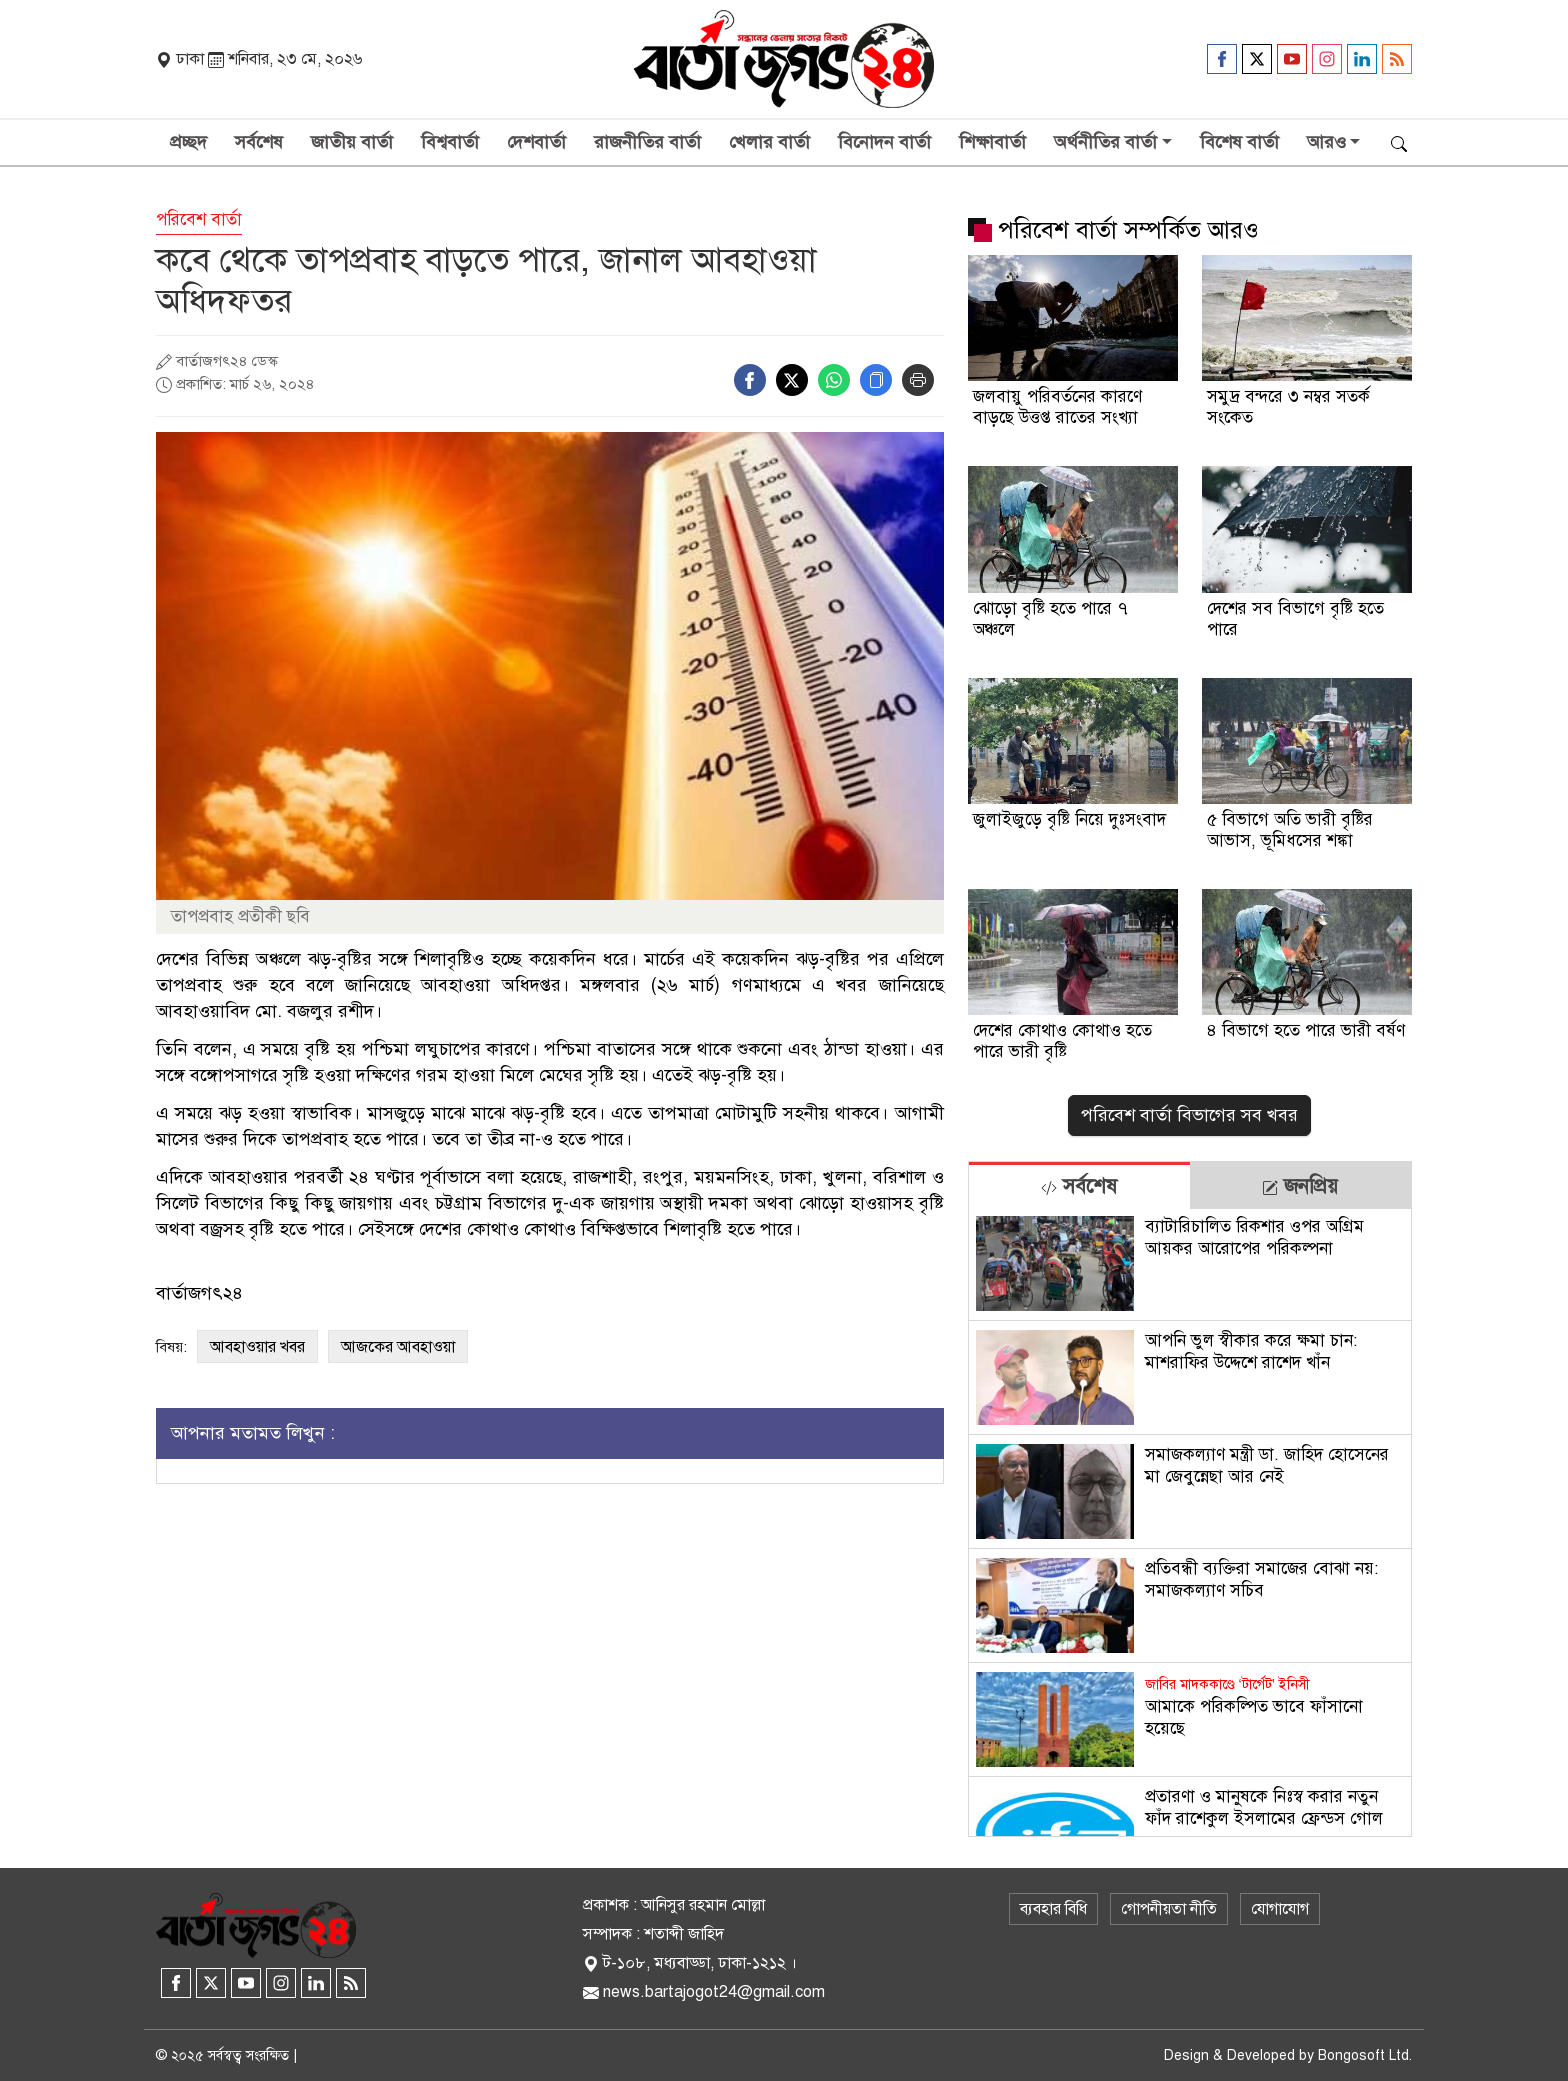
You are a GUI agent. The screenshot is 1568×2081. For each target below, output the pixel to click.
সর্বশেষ (259, 142)
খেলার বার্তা (769, 142)
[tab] (1079, 1185)
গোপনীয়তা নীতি (1169, 1909)
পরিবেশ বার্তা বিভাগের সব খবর (1189, 1115)
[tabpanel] (1190, 1522)
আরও (1326, 142)
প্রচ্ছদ (188, 142)
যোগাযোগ (1280, 1909)
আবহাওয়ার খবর (257, 1347)
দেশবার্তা (536, 142)
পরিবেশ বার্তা (199, 219)
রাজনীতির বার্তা (647, 142)
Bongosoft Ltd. (1365, 2055)
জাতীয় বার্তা (352, 142)
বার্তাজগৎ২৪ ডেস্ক (227, 361)
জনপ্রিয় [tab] (1300, 1186)
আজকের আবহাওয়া (398, 1347)
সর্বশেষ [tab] (1079, 1186)
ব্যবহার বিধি (1053, 1909)
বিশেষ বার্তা (1239, 142)
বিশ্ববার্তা (450, 142)
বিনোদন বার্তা (884, 142)
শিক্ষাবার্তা (992, 142)
